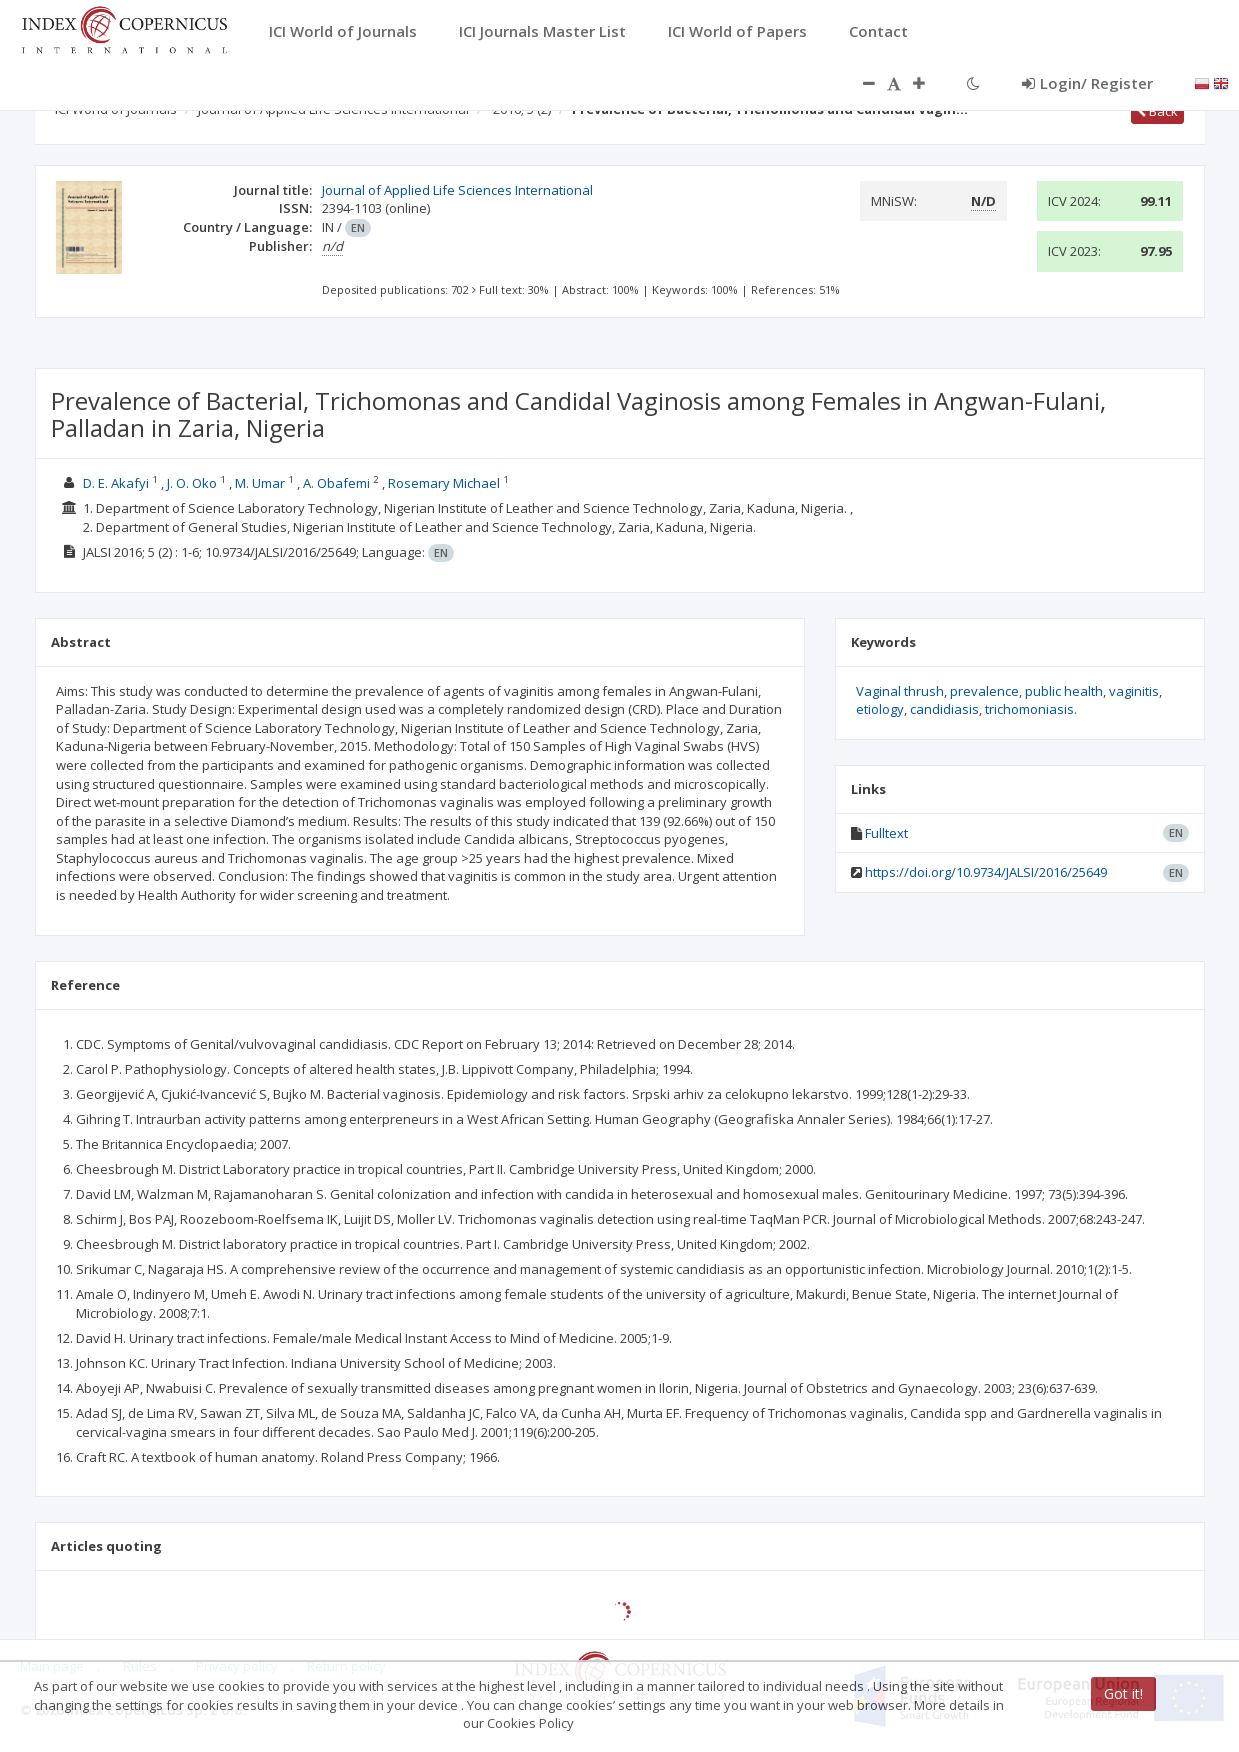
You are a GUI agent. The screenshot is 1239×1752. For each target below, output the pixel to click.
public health (1064, 691)
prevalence (984, 691)
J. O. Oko (192, 483)
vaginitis (1134, 691)
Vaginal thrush (900, 691)
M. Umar (260, 483)
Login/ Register (1087, 83)
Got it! (1123, 1693)
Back (1157, 111)
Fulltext (886, 833)
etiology (880, 709)
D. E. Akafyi (116, 483)
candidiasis (944, 709)
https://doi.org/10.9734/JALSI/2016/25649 (986, 872)
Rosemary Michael (444, 483)
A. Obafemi (336, 483)
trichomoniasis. (1031, 709)
